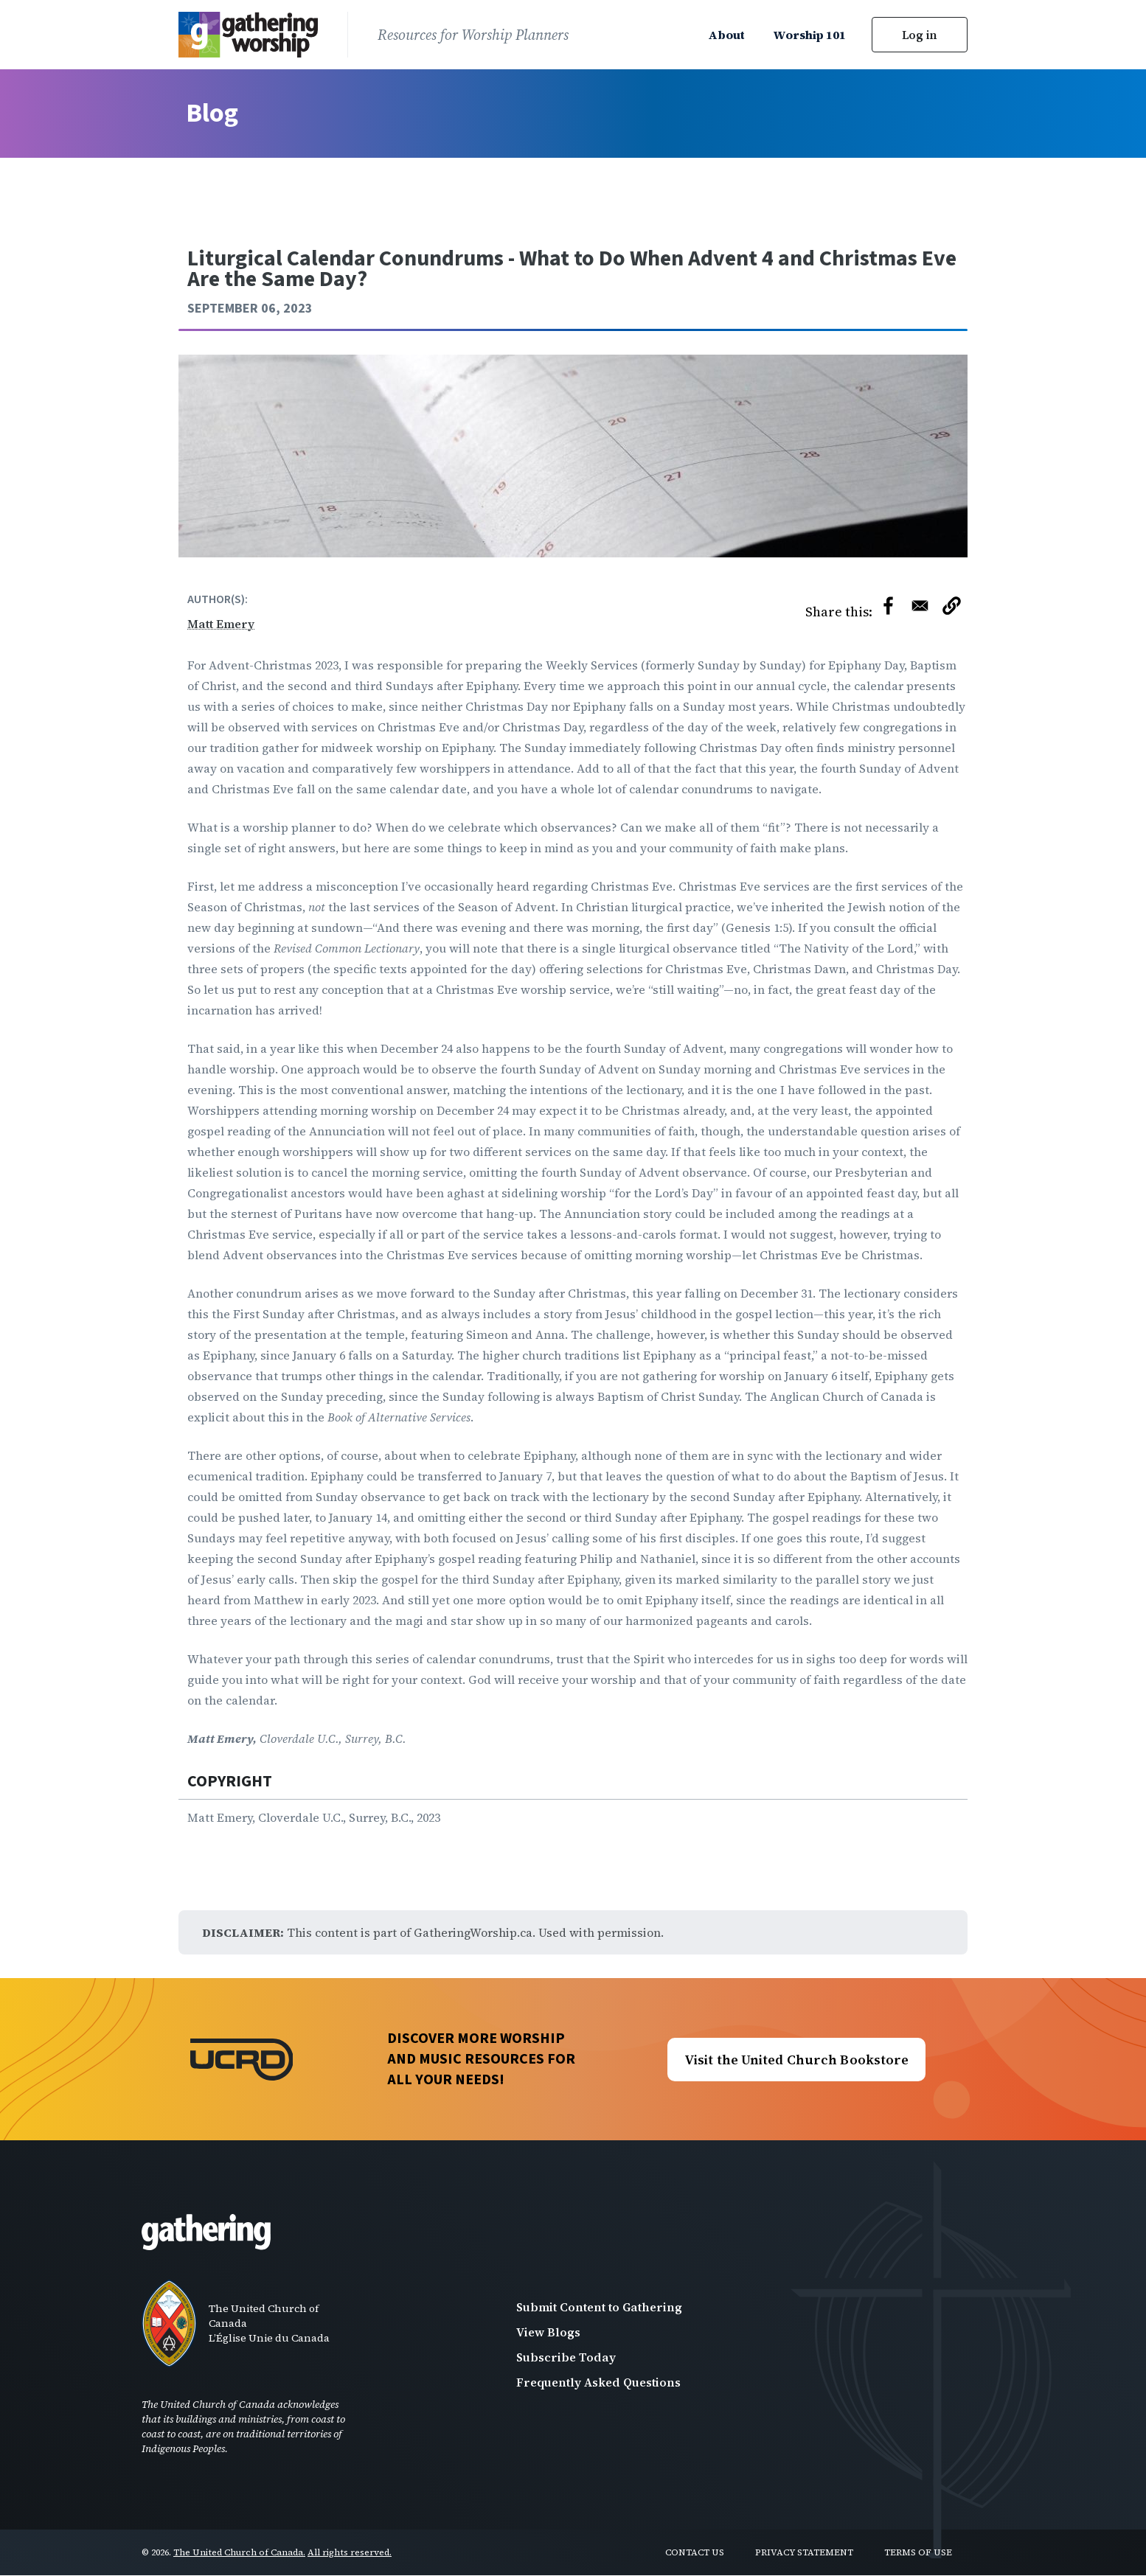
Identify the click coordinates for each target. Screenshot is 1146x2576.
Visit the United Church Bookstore (796, 2059)
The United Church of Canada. (239, 2552)
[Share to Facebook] (888, 606)
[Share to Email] (920, 606)
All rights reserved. (350, 2552)
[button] (952, 608)
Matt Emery (220, 624)
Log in (919, 35)
